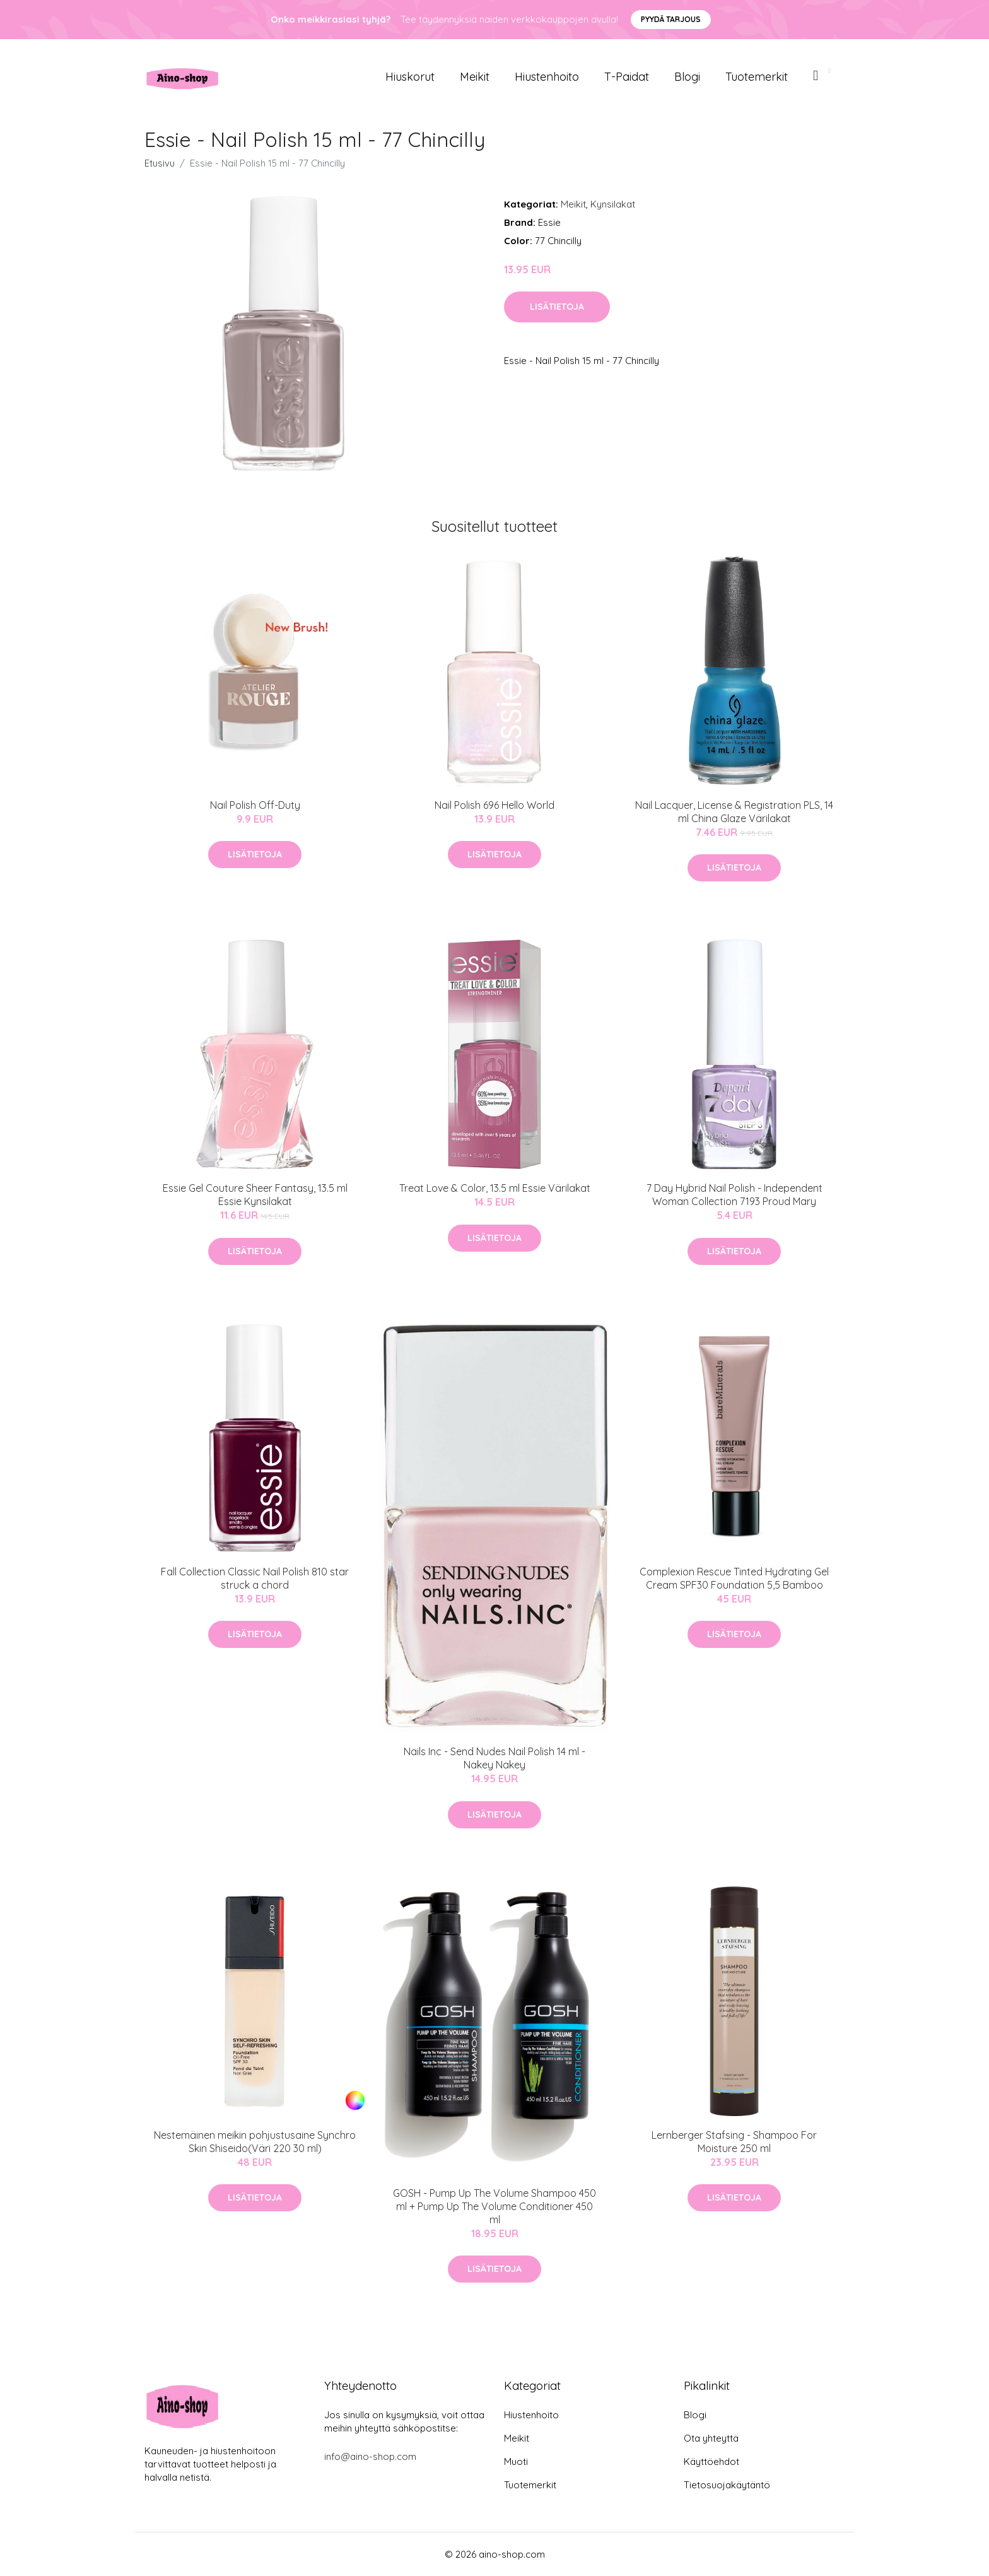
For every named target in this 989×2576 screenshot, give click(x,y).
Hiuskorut (410, 76)
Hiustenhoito (547, 76)
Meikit (474, 76)
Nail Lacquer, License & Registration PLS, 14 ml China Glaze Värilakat (734, 812)
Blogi (687, 76)
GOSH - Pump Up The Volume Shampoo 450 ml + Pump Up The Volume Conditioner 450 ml (494, 2206)
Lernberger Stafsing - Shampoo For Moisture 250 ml (734, 2142)
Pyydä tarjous (671, 19)
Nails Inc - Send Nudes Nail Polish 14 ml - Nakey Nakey (494, 1758)
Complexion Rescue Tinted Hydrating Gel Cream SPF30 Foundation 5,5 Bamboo (734, 1578)
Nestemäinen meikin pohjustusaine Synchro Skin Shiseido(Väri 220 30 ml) (255, 2142)
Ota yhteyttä (711, 2438)
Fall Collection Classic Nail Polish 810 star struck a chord (255, 1578)
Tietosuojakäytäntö (727, 2485)
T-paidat (626, 76)
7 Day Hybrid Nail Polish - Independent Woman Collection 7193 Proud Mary (734, 1195)
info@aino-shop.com (370, 2456)
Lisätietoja (557, 306)
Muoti (516, 2461)
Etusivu (159, 163)
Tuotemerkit (756, 76)
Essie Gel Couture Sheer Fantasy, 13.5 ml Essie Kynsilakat (255, 1195)
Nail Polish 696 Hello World (494, 805)
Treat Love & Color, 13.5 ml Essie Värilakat (494, 1188)
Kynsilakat (612, 204)
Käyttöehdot (711, 2461)
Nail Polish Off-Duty (255, 805)
